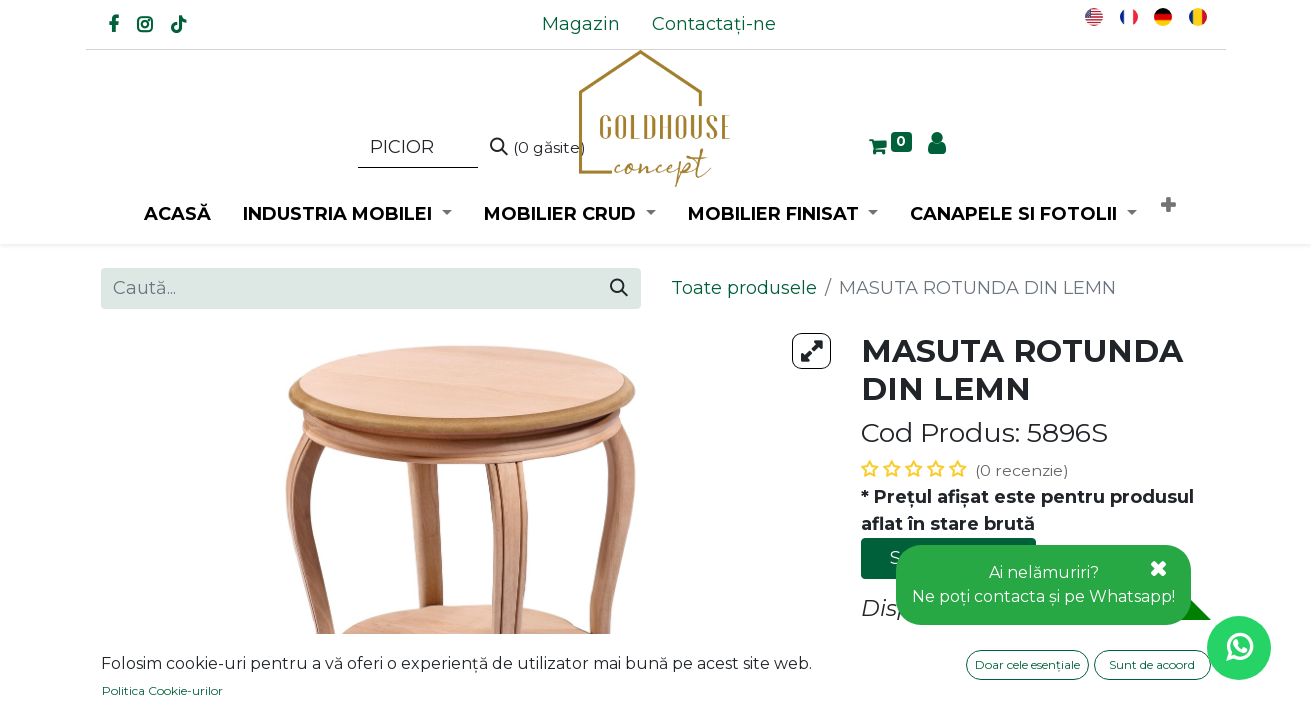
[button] (1168, 206)
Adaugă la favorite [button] (957, 650)
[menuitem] (581, 24)
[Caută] (538, 148)
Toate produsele (744, 288)
